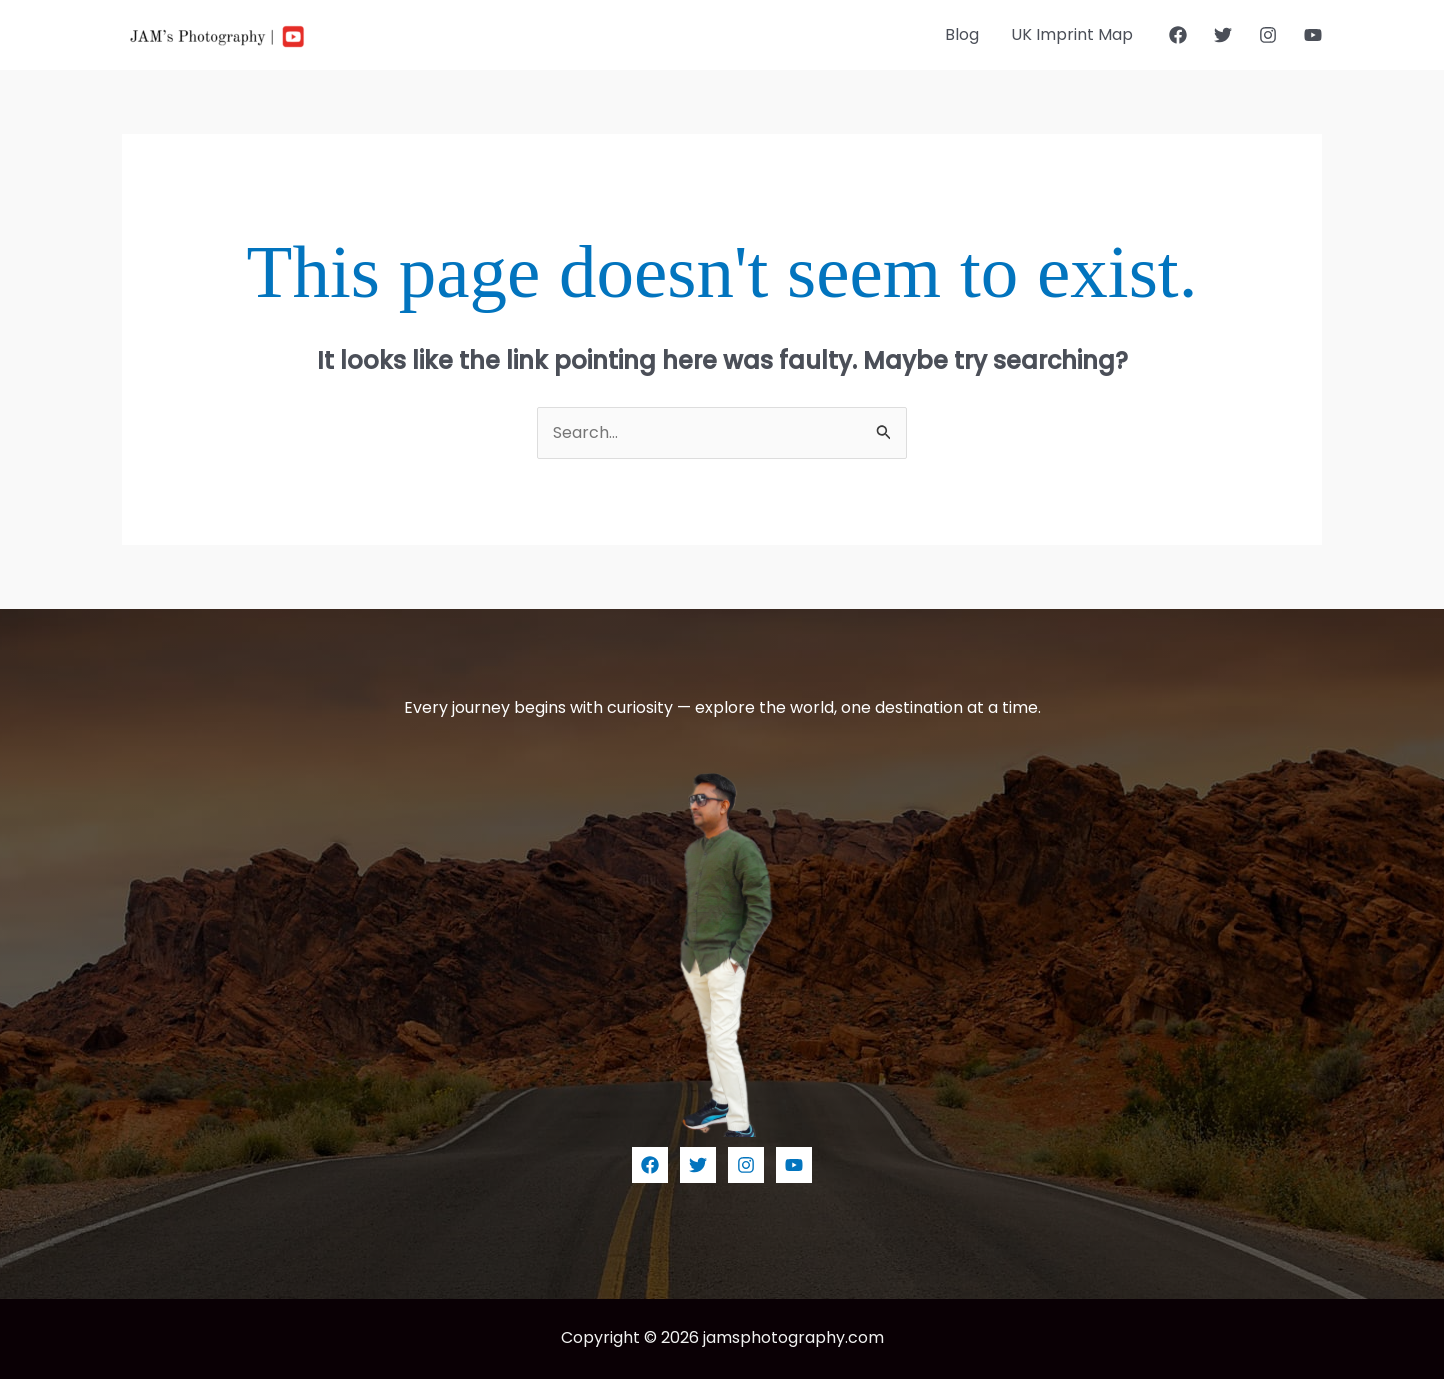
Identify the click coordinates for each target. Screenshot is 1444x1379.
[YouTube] (1313, 35)
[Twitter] (1223, 35)
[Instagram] (1268, 35)
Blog (962, 34)
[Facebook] (1178, 35)
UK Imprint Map (1072, 34)
